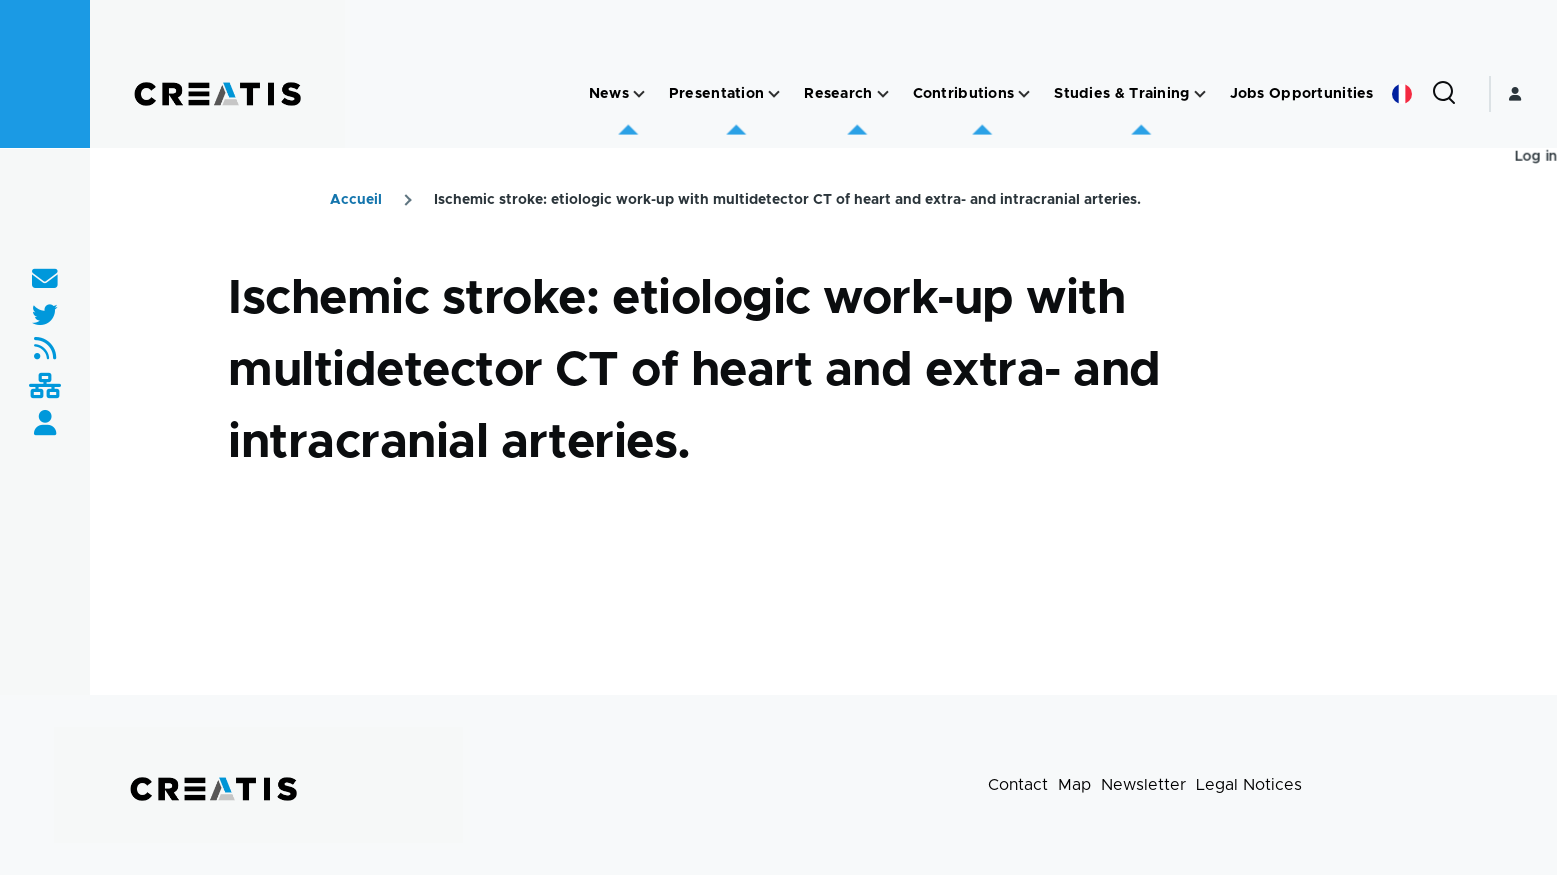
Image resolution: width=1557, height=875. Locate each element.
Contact (1018, 785)
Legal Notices (1249, 785)
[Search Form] (1444, 94)
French (1402, 94)
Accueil (356, 200)
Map (1074, 785)
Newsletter (1143, 785)
